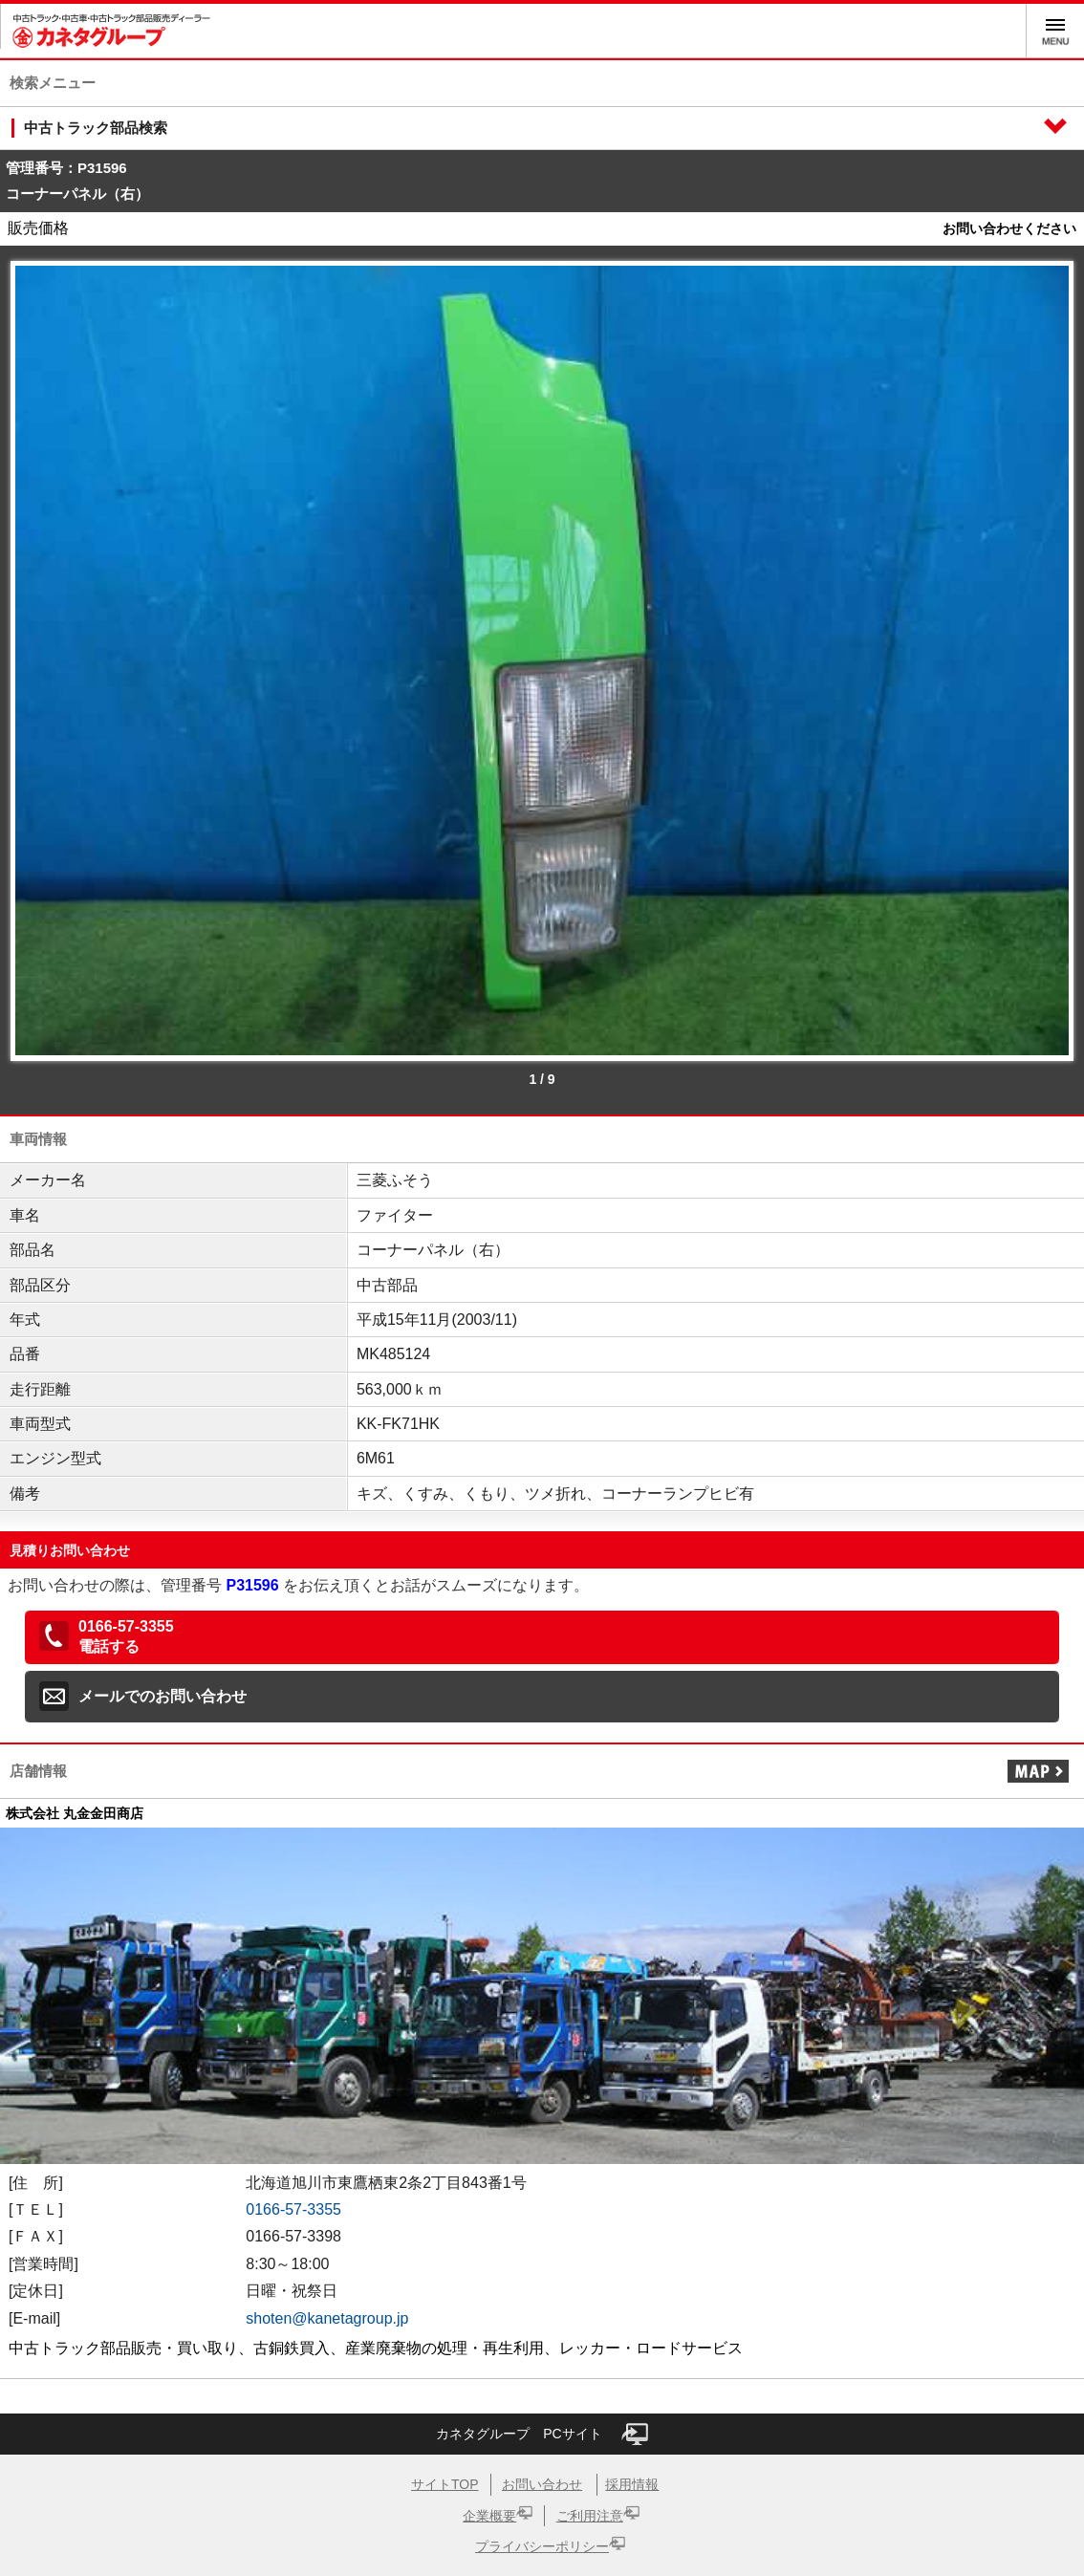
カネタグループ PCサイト (541, 2434)
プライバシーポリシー (542, 2546)
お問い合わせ (542, 2484)
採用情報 (632, 2484)
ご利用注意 (589, 2515)
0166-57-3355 (293, 2209)
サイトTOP (445, 2484)
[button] (542, 1637)
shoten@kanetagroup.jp (327, 2318)
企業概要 (489, 2515)
